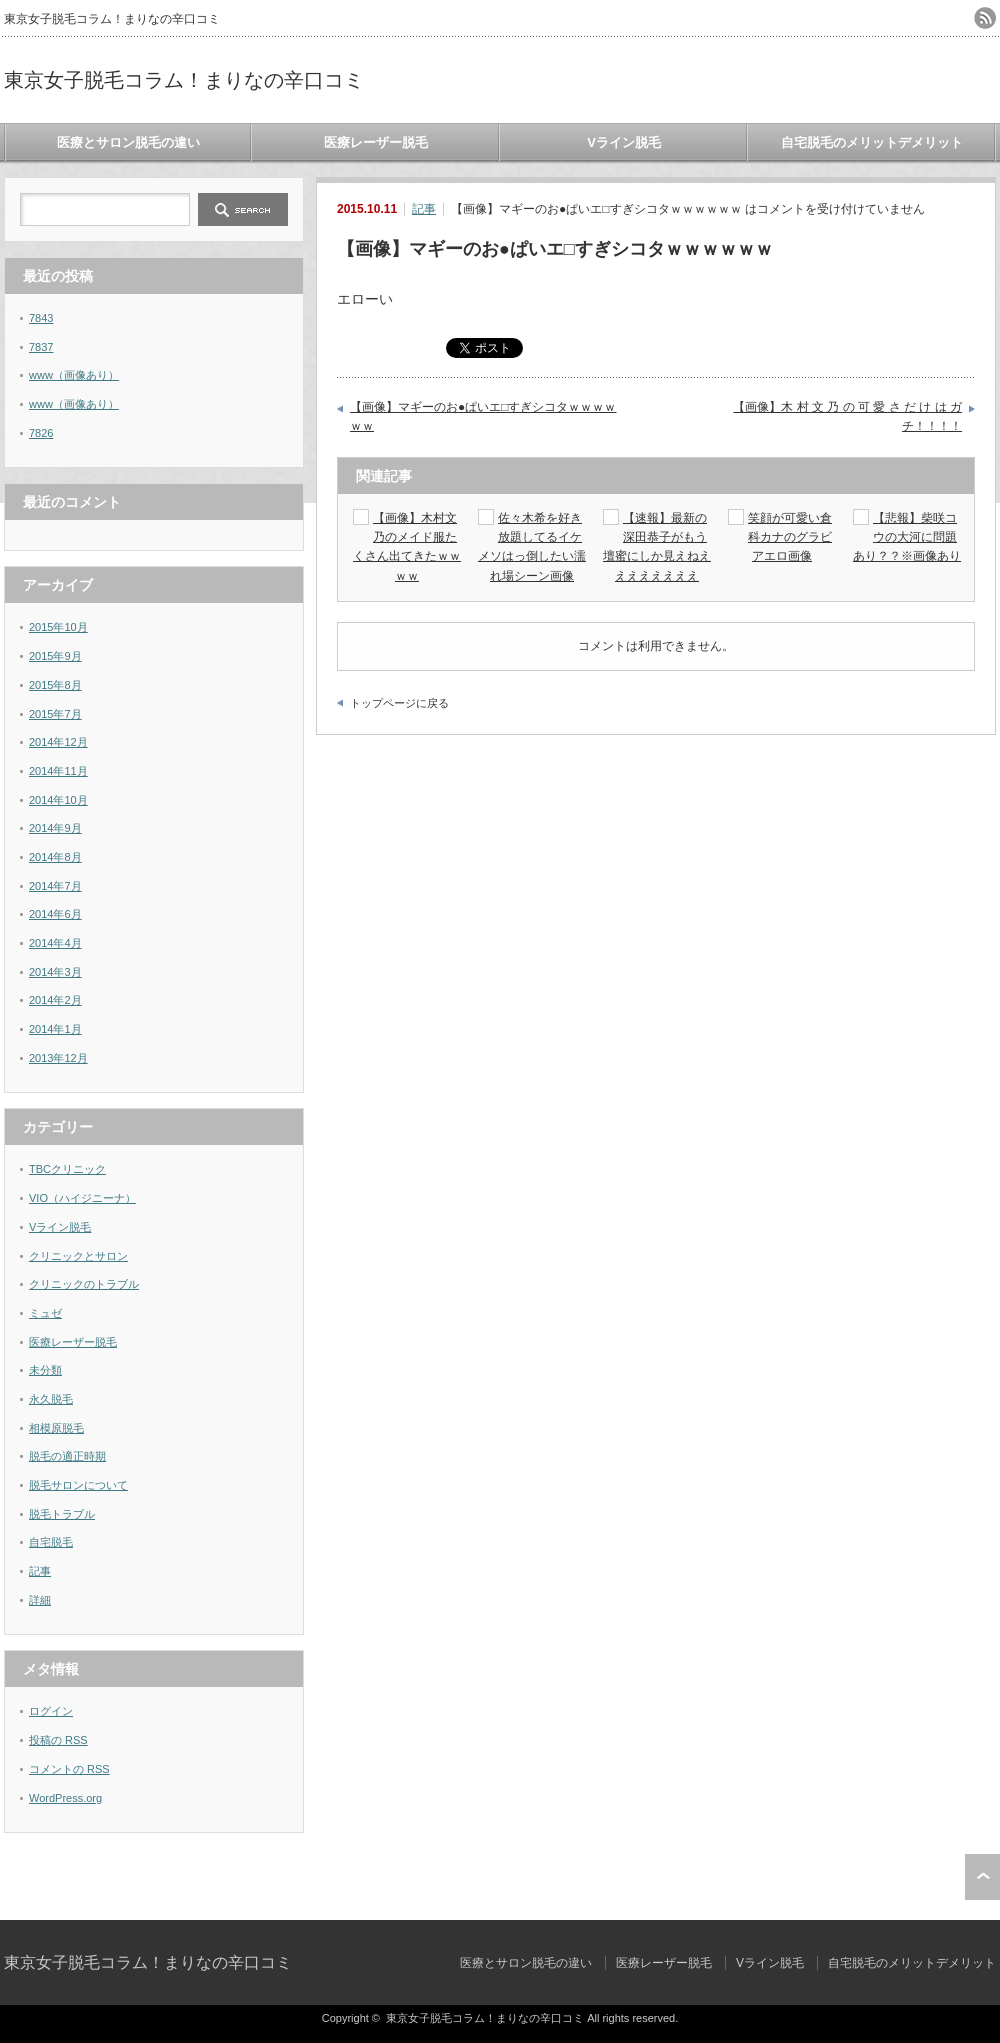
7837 (41, 347)
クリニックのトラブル (84, 1284)
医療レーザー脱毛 (376, 142)
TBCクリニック (67, 1169)
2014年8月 (55, 857)
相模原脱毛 (56, 1428)
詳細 (40, 1600)
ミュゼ (45, 1313)
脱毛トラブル (62, 1514)
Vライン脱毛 (624, 142)
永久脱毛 (51, 1399)
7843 (41, 318)
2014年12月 (58, 742)
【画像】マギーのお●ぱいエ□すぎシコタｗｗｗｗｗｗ (483, 417)
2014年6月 (55, 914)
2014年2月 (55, 1000)
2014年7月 (55, 886)
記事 (424, 209)
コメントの (69, 1769)
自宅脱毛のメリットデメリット (872, 142)
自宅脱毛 (51, 1542)
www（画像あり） (74, 375)
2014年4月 (55, 943)
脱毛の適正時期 (67, 1456)
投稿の (58, 1740)
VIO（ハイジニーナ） (82, 1198)
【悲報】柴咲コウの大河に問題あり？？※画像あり (907, 537)
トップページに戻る (399, 703)
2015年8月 (55, 685)
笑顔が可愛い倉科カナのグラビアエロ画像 (790, 537)
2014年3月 (55, 972)
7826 (41, 433)
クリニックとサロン (78, 1256)
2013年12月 (58, 1058)
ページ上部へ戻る (982, 1877)
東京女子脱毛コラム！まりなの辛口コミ (184, 80)
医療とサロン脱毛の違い (128, 142)
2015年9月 (55, 656)
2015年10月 (58, 627)
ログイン (51, 1711)
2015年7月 (55, 714)
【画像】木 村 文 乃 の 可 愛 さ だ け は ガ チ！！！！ (847, 417)
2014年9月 (55, 828)
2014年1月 (55, 1029)
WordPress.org (65, 1798)
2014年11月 (58, 771)
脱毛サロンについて (78, 1485)
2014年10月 (58, 800)
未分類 (45, 1370)
